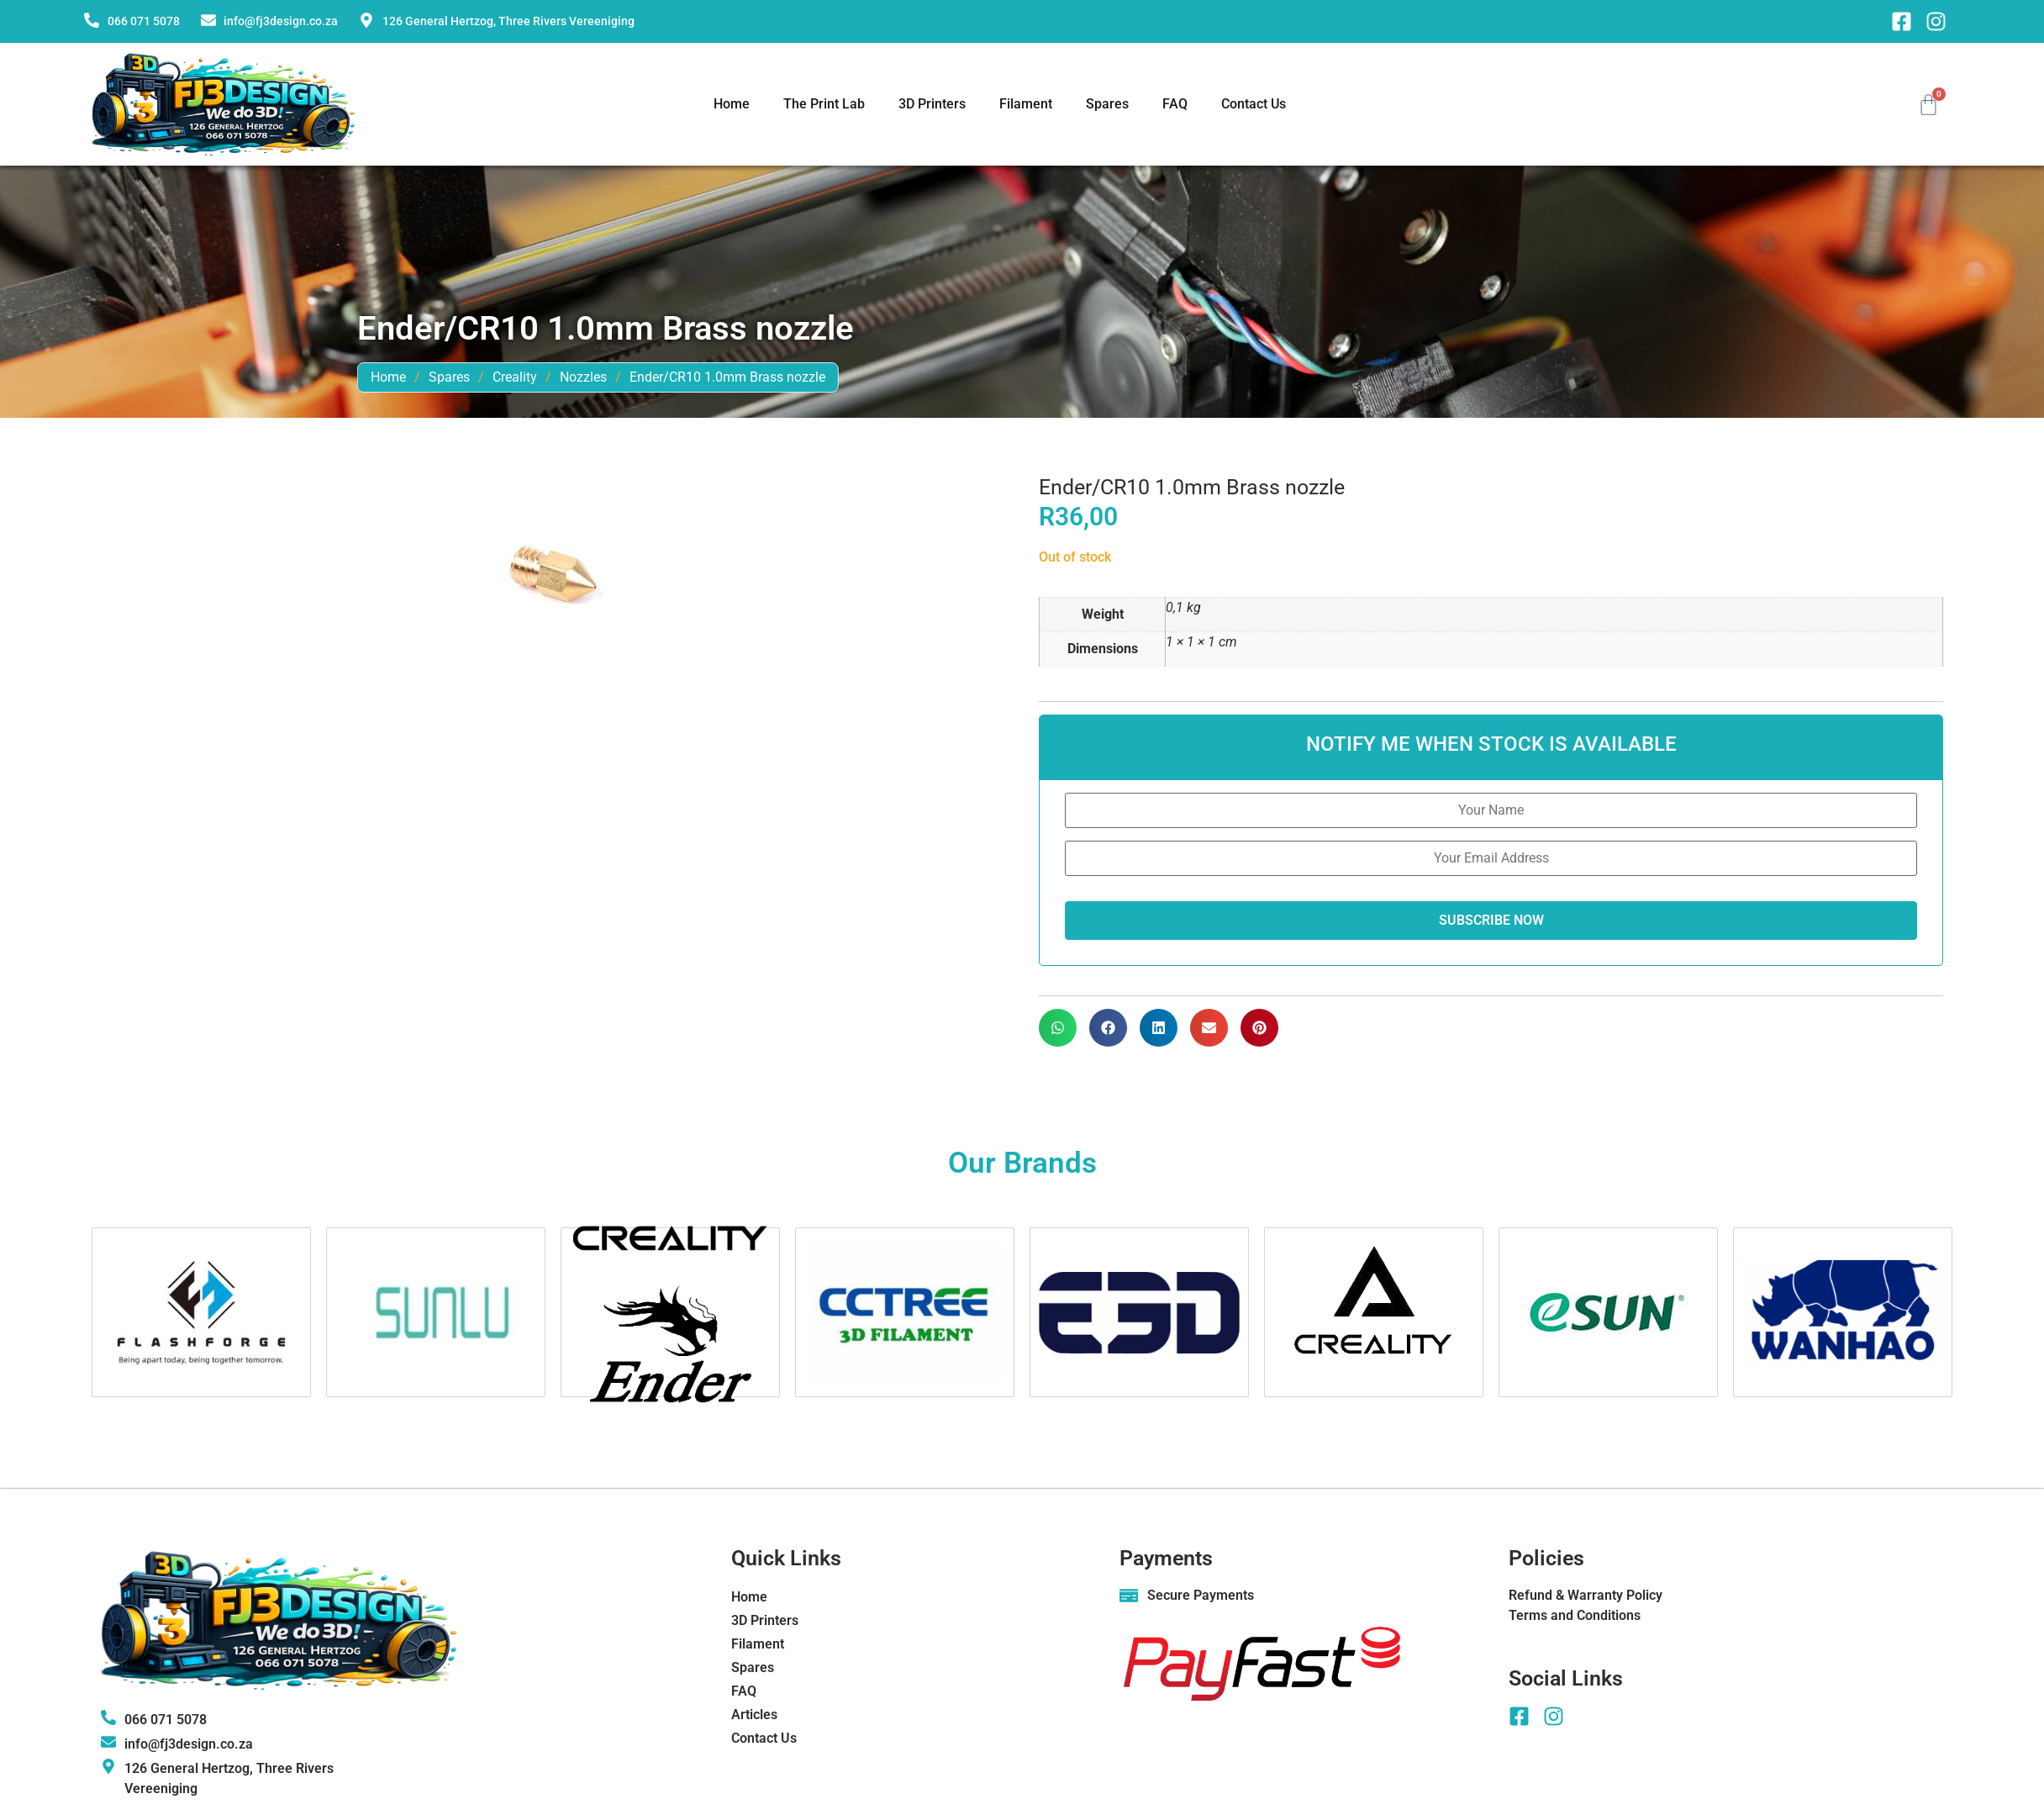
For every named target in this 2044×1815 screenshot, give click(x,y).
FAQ (1175, 104)
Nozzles (906, 377)
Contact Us (1253, 104)
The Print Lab (824, 104)
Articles (754, 1715)
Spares (1107, 104)
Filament (1025, 104)
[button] (1058, 1028)
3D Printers (932, 104)
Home (732, 104)
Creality (837, 377)
